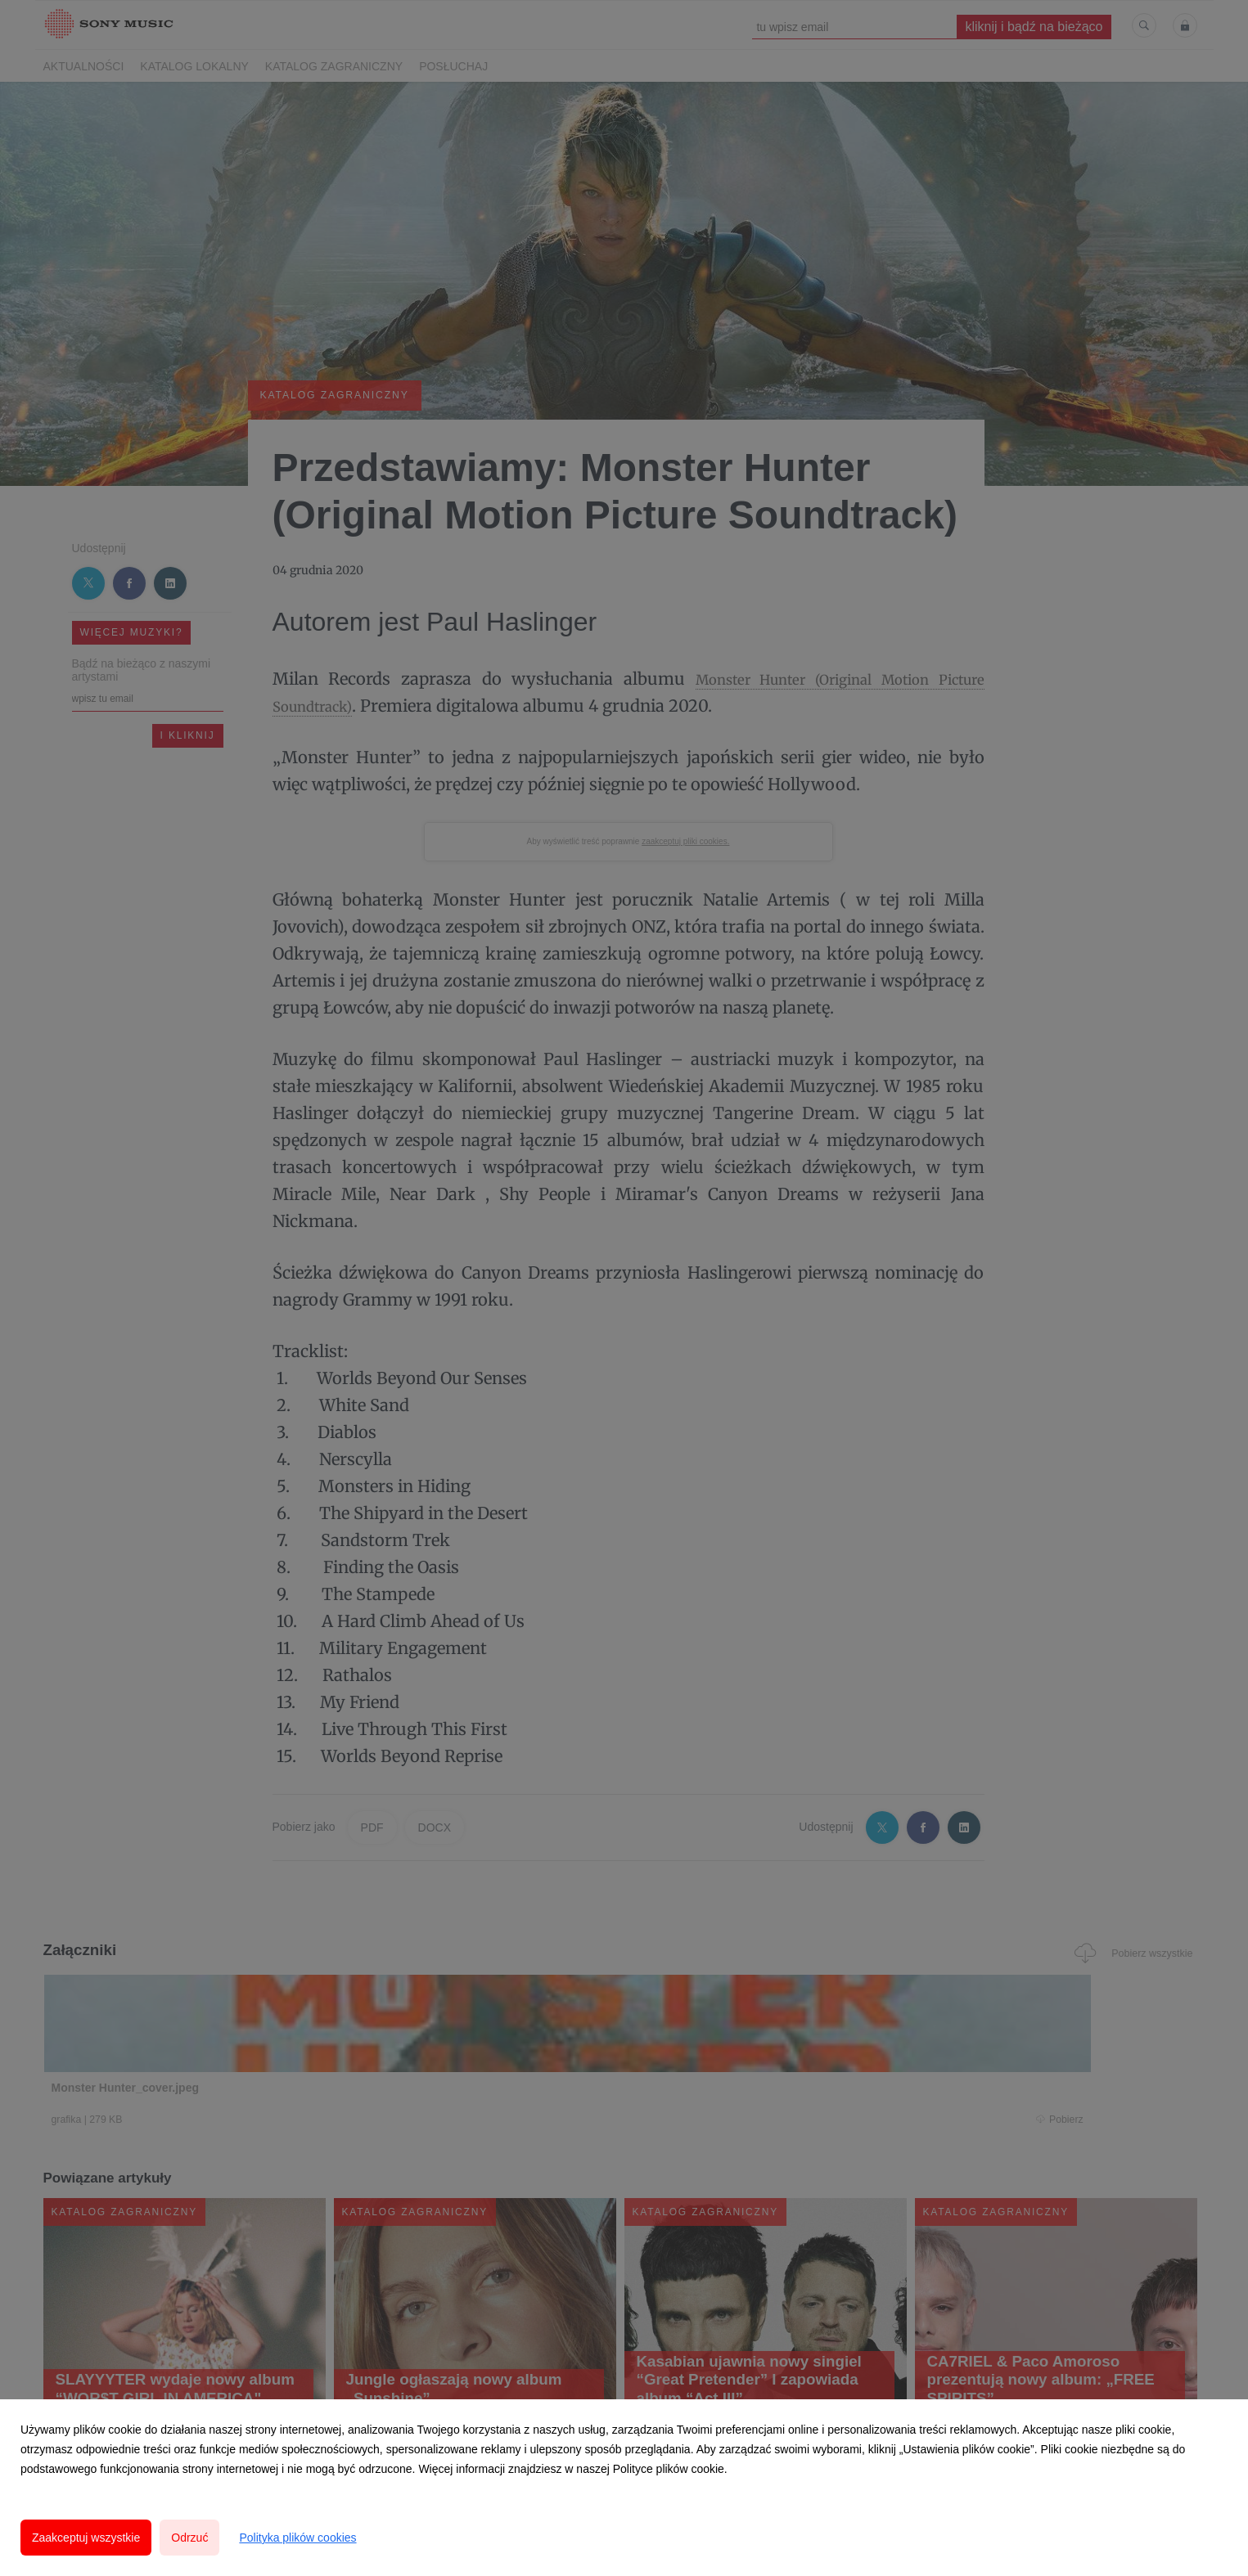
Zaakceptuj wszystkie (86, 2537)
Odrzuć (189, 2537)
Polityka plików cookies (297, 2537)
